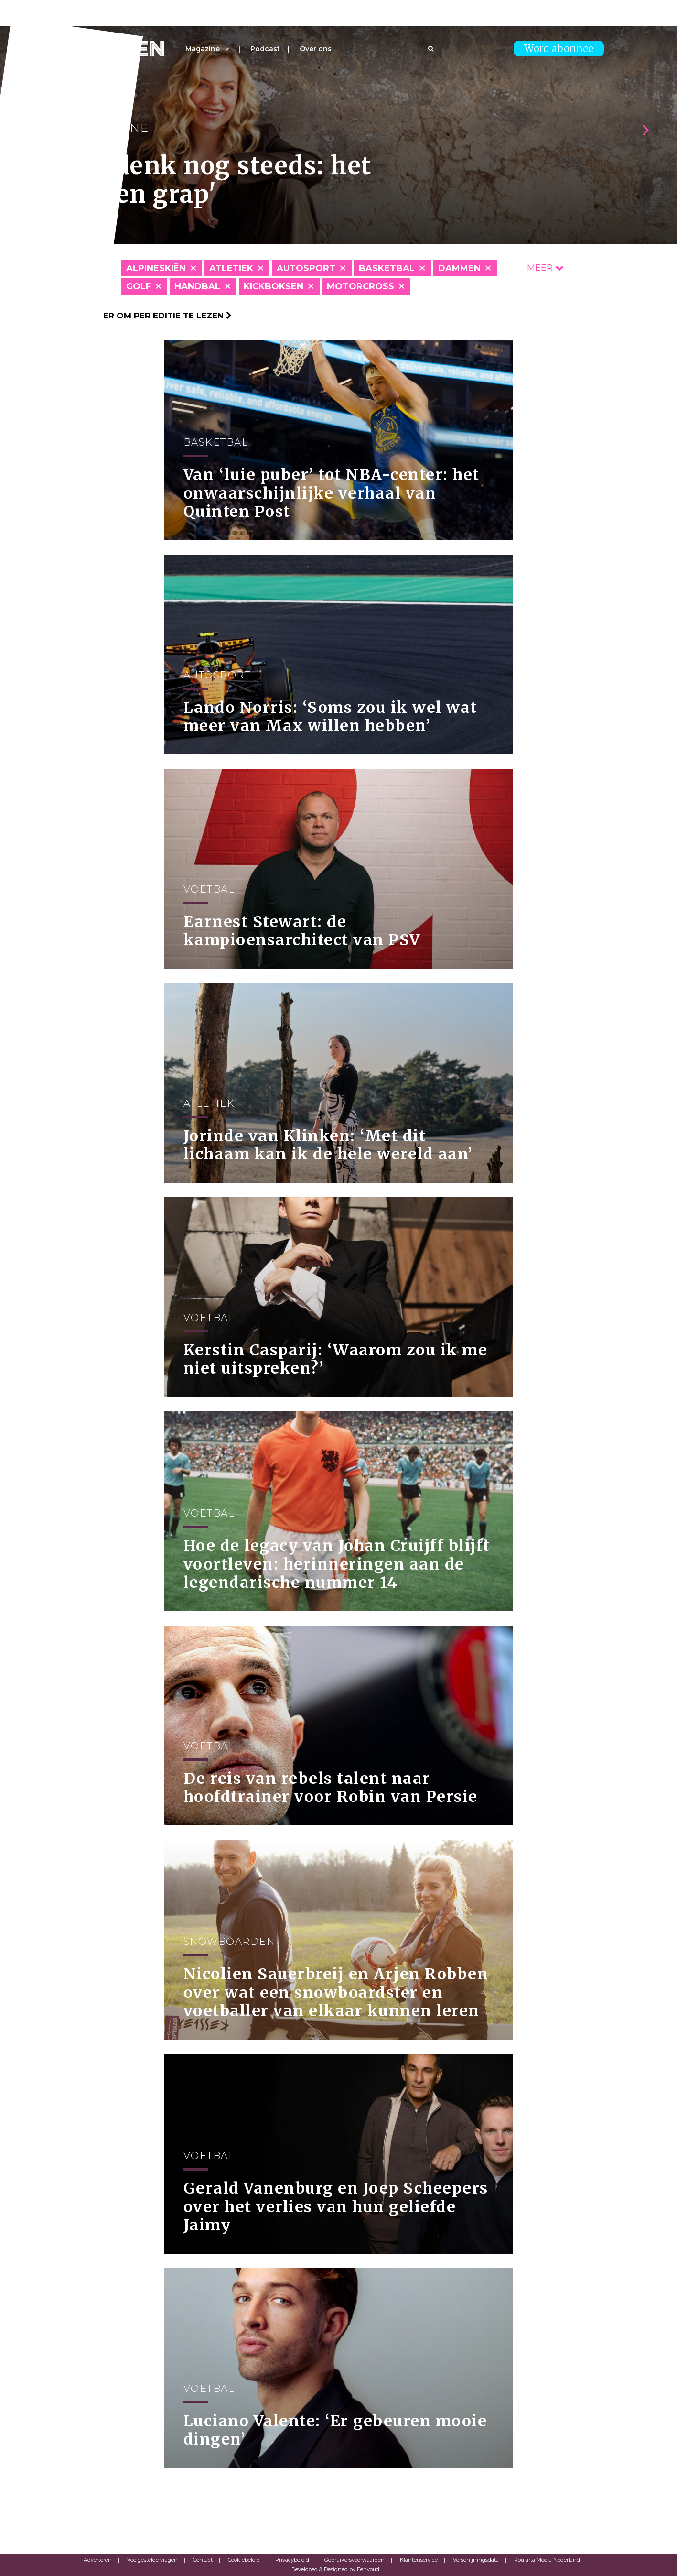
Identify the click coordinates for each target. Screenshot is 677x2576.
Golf (138, 286)
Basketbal (387, 268)
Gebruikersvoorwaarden (354, 2559)
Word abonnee (558, 49)
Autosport (306, 268)
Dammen (459, 268)
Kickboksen (273, 286)
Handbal (197, 286)
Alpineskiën (156, 268)
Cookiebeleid (244, 2559)
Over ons (316, 48)
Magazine (202, 48)
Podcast (265, 48)
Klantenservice (419, 2559)
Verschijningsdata (476, 2559)
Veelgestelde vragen (152, 2559)
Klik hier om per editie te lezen (153, 315)
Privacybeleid (292, 2559)
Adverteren (98, 2559)
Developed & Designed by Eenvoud (335, 2569)
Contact (203, 2559)
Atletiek (231, 268)
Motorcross (360, 286)
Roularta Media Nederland (547, 2559)
